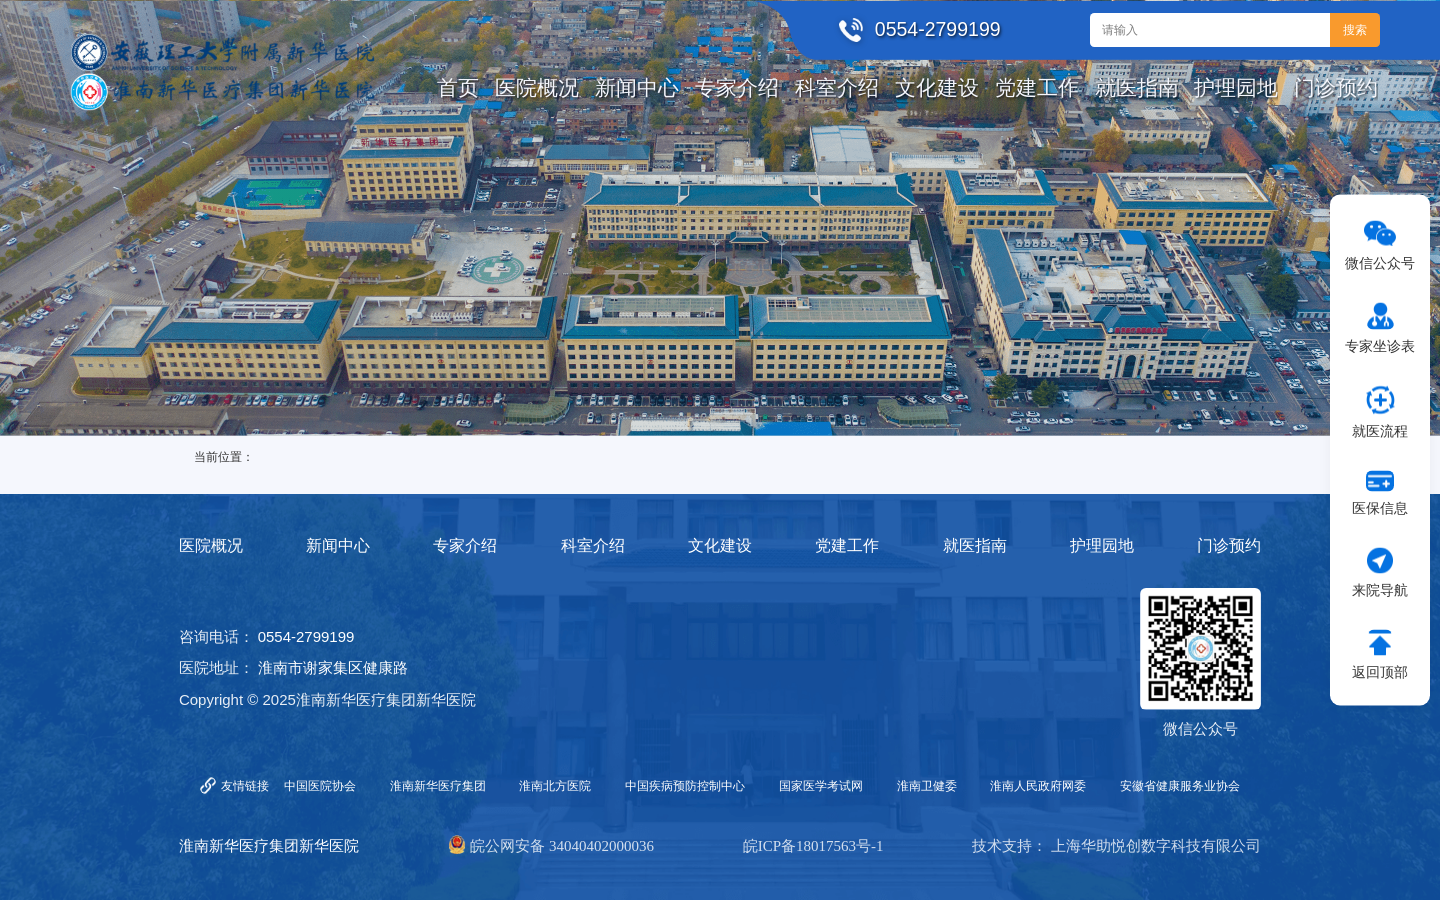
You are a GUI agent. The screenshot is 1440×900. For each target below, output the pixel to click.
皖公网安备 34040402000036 (562, 846)
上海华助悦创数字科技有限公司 (1156, 846)
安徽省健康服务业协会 (1180, 786)
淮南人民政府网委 (1038, 786)
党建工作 (847, 545)
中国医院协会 (320, 786)
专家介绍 (465, 545)
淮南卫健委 (927, 786)
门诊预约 (1229, 545)
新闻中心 (338, 545)
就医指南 (975, 545)
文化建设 (720, 545)
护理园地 (1102, 545)
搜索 (1355, 30)
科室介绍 (593, 545)
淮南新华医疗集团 (438, 786)
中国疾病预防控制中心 (685, 786)
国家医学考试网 (821, 786)
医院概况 (211, 545)
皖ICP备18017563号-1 (813, 846)
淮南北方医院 (555, 786)
